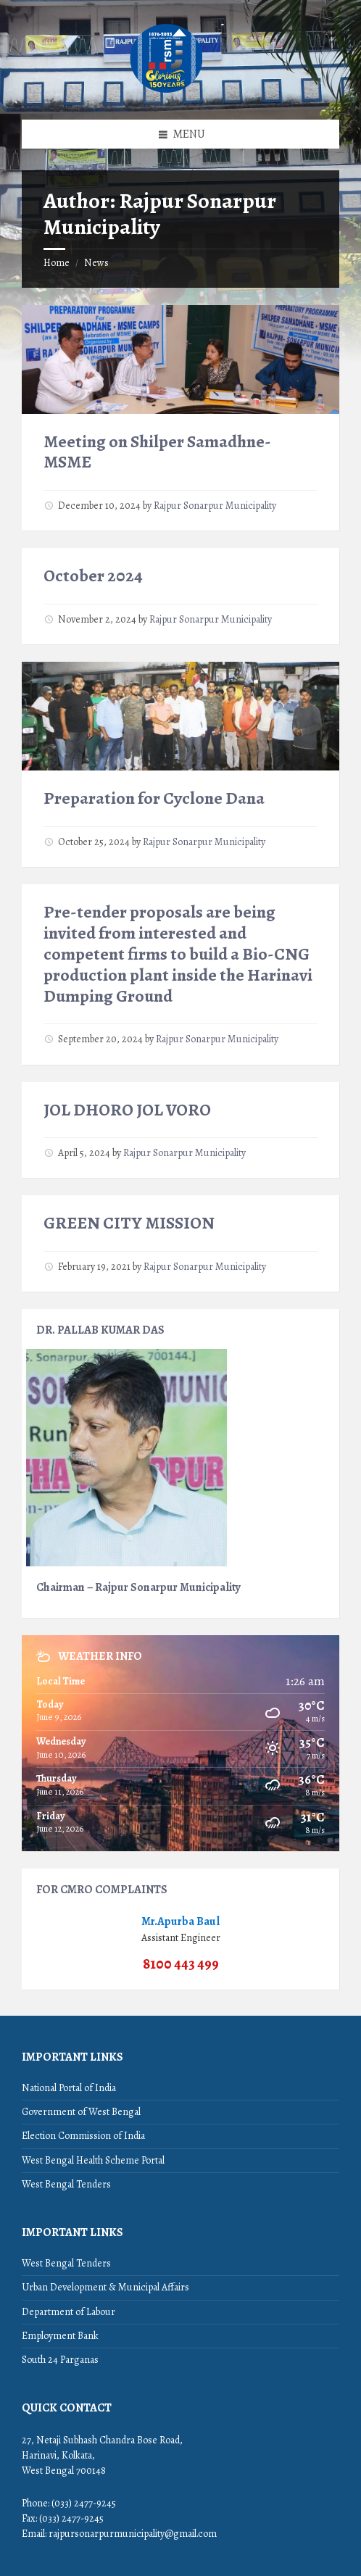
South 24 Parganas (60, 2360)
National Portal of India (69, 2088)
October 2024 (93, 575)
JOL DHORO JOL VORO (127, 1109)
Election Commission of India (83, 2136)
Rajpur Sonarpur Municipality (215, 505)
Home (56, 263)
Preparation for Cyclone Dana (154, 798)
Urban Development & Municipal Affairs (105, 2287)
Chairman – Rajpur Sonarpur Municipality (138, 1587)
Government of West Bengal (81, 2112)
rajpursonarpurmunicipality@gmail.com (133, 2533)
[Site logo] (166, 91)
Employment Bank (60, 2336)
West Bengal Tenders (66, 2184)
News (96, 263)
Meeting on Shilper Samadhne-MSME (157, 452)
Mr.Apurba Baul (180, 1921)
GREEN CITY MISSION (129, 1222)
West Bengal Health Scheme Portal (93, 2160)
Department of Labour (68, 2312)
